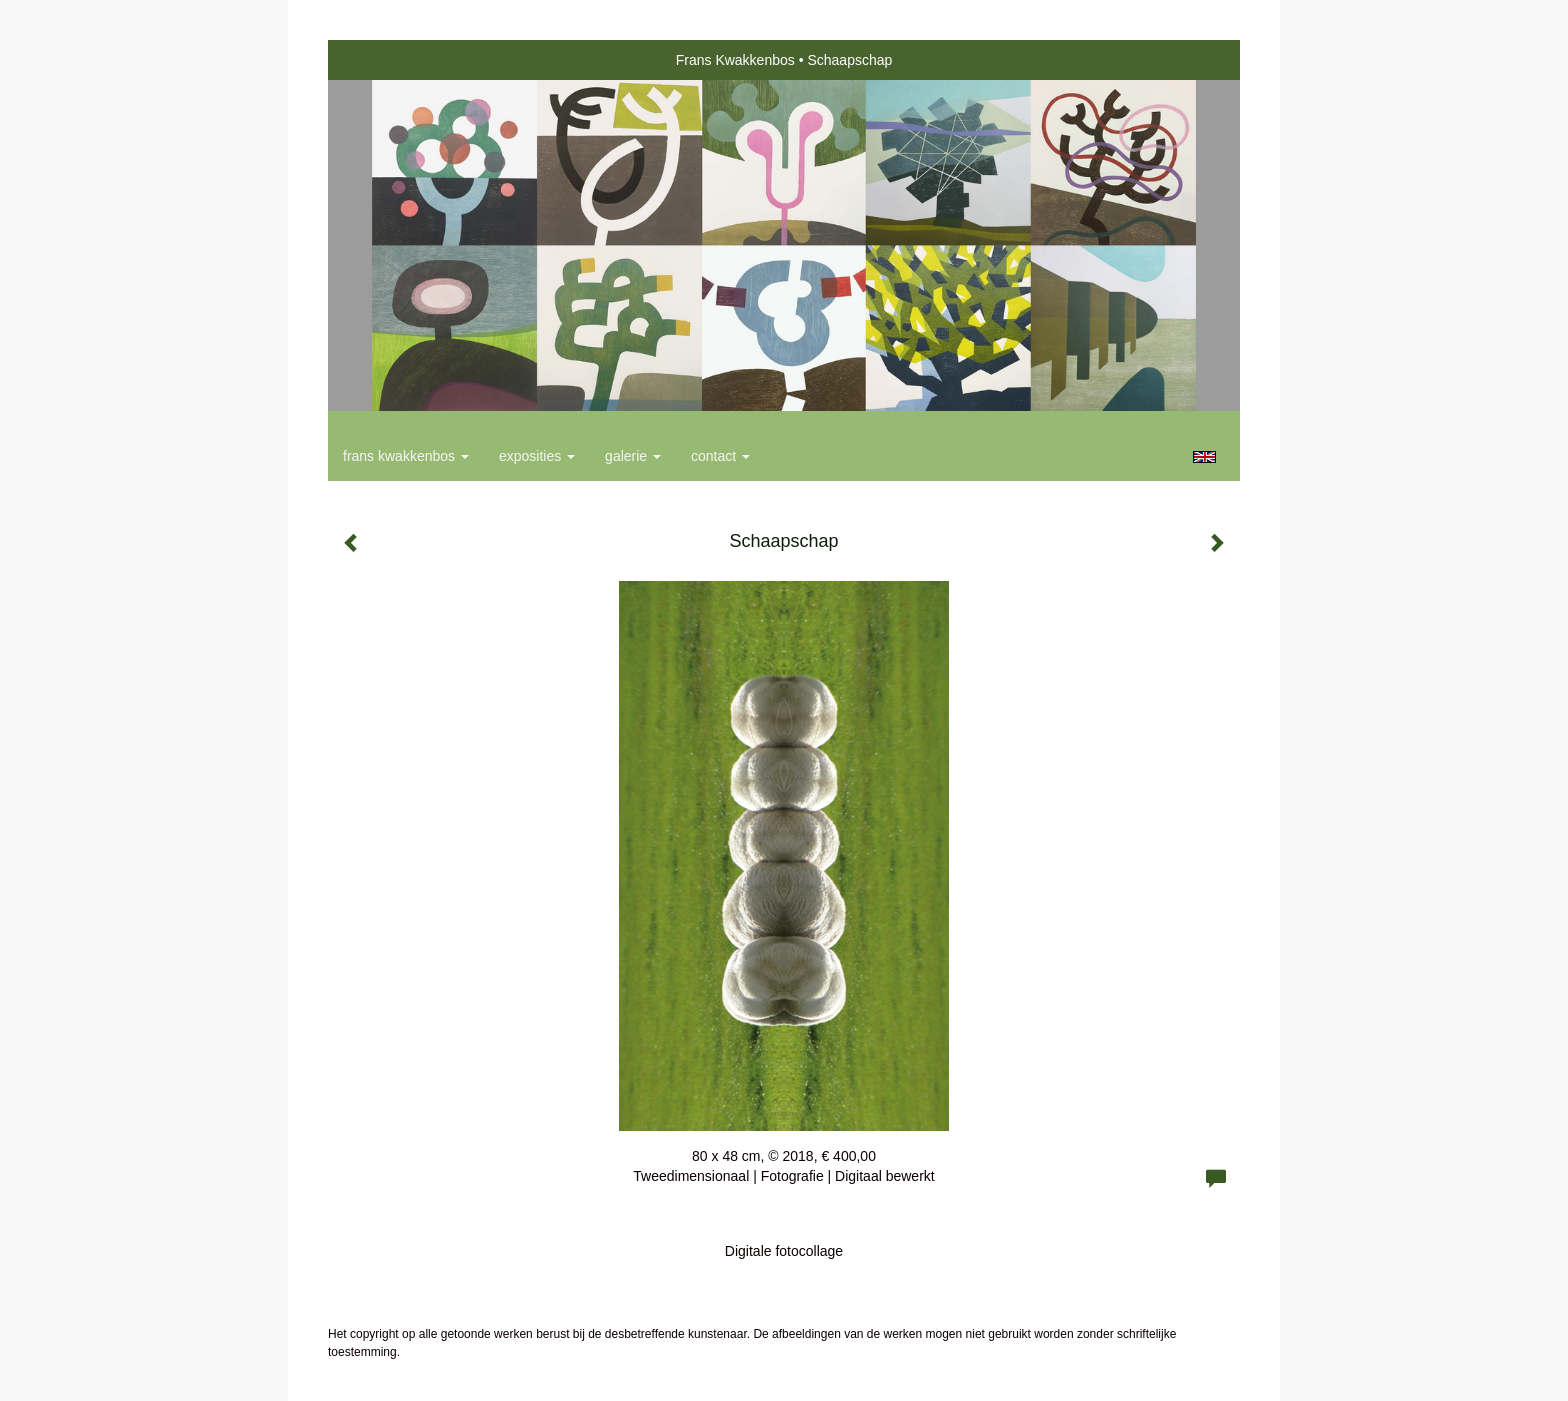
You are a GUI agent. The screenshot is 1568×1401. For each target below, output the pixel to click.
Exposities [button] (537, 456)
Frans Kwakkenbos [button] (406, 456)
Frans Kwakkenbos (735, 60)
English (1204, 457)
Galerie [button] (633, 456)
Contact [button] (720, 456)
